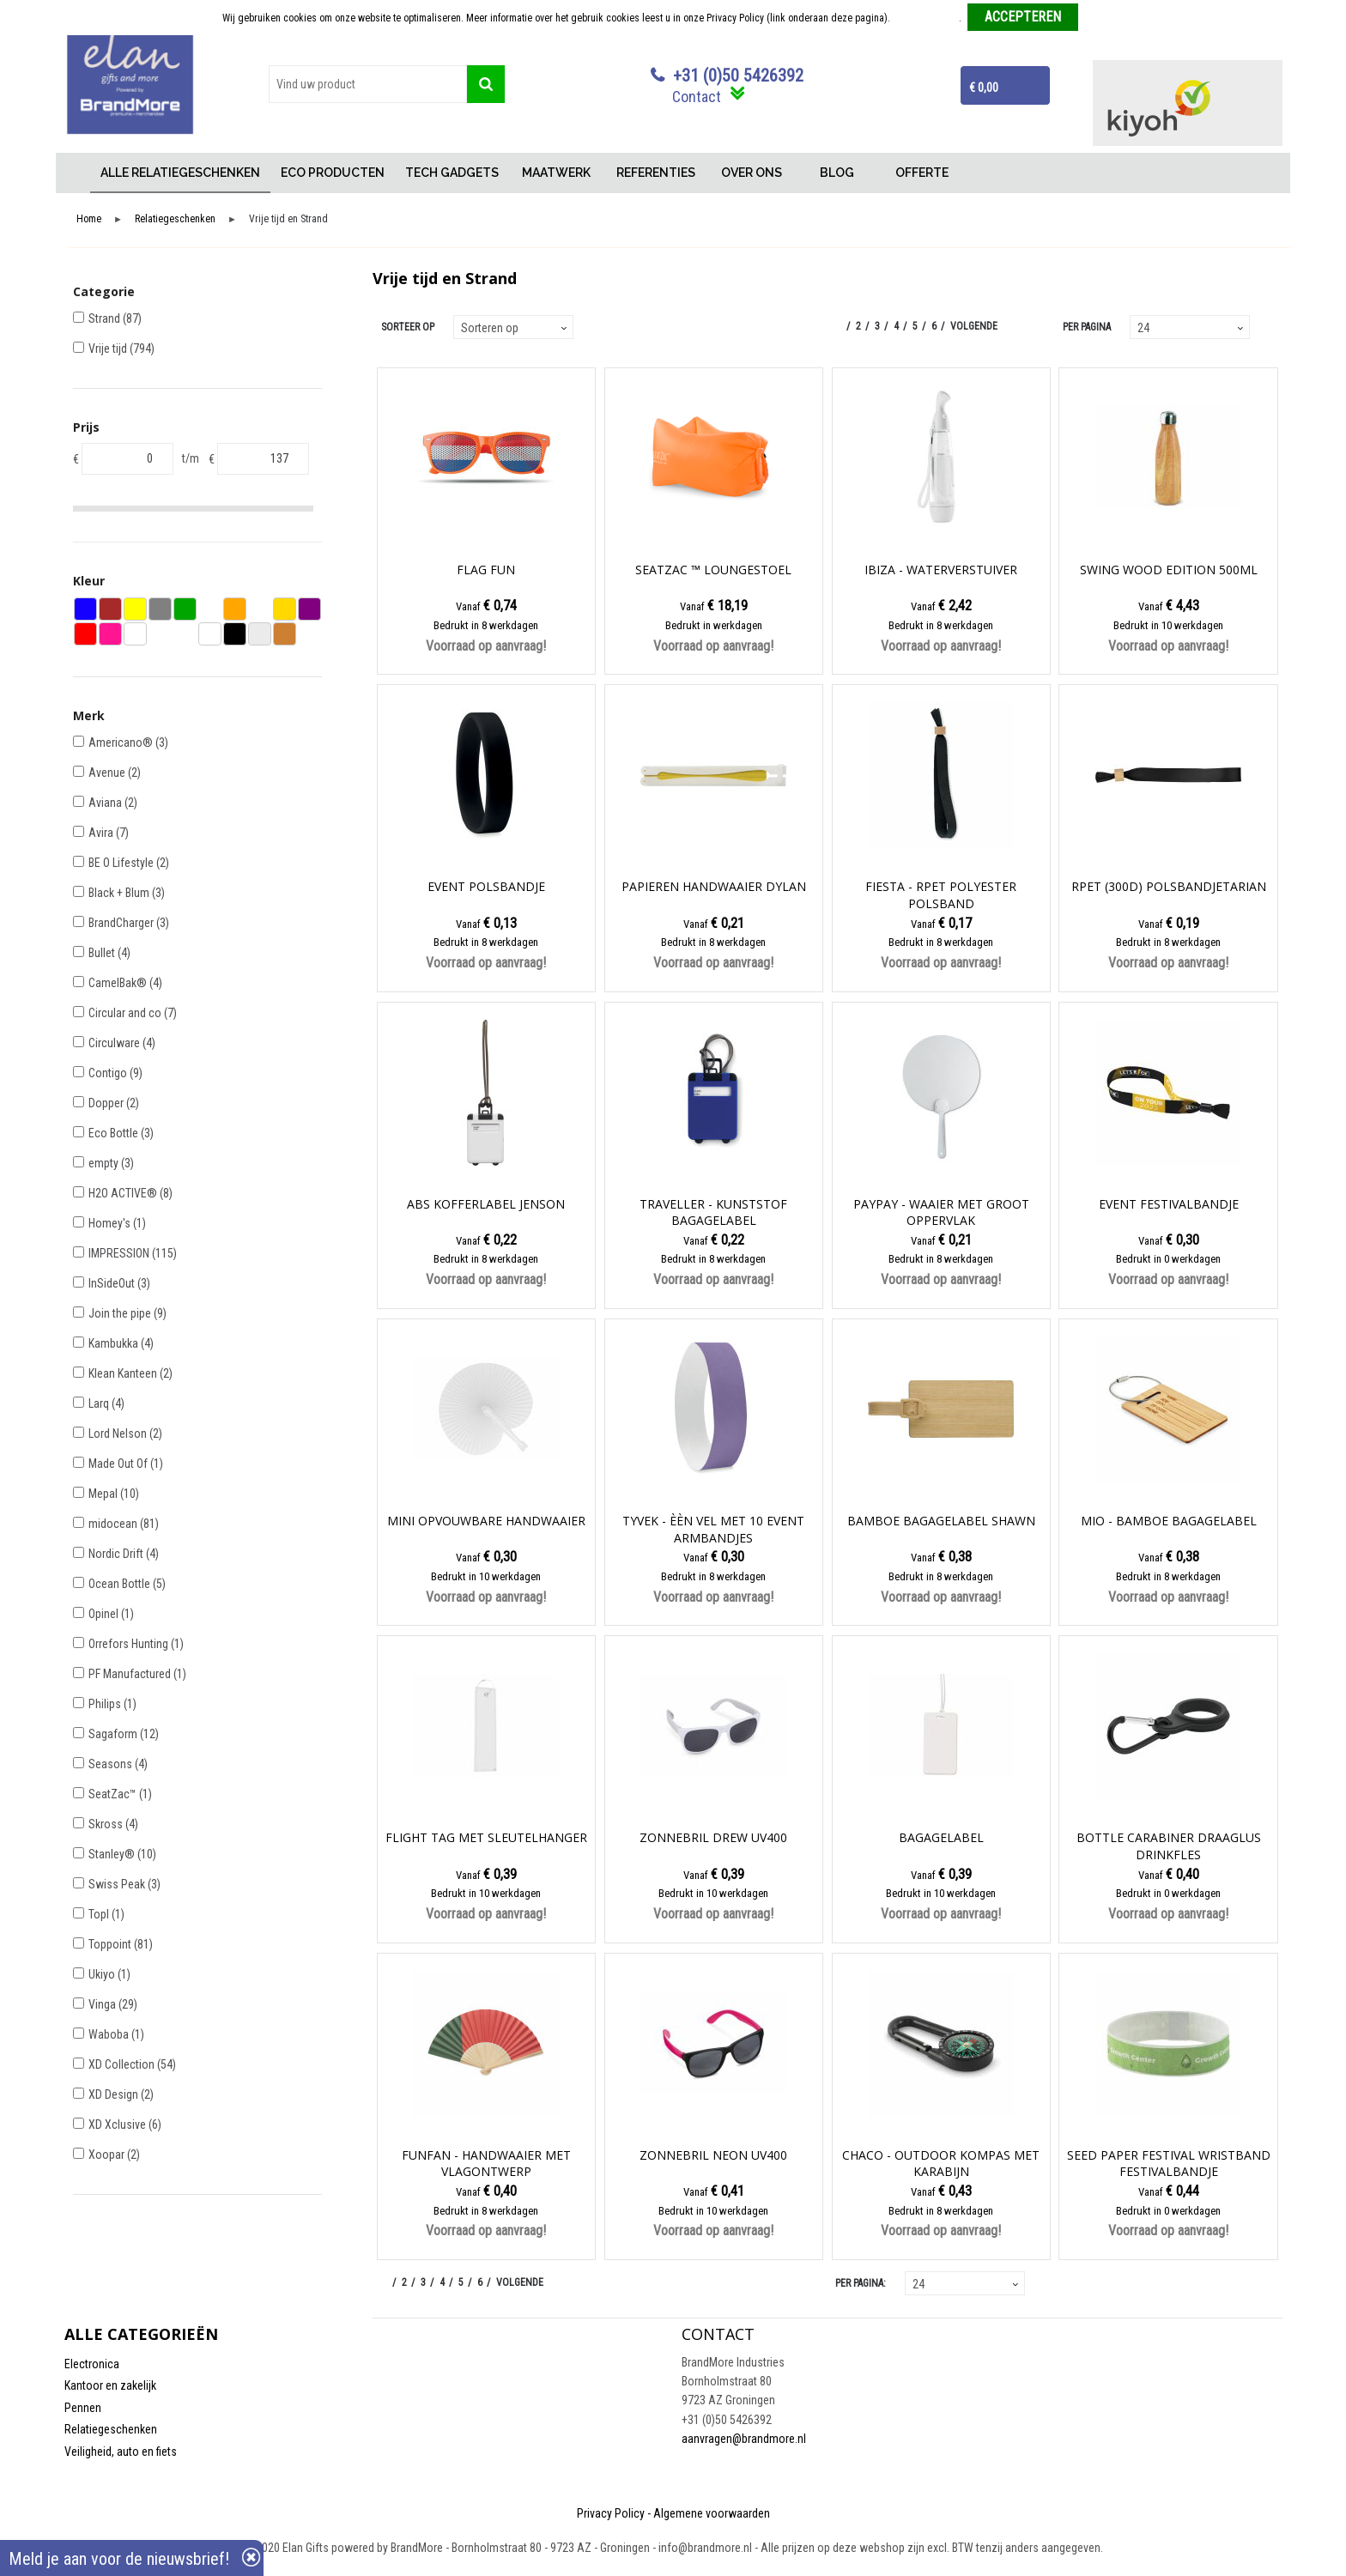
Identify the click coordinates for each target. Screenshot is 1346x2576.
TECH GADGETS (452, 172)
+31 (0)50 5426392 (738, 75)
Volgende (973, 326)
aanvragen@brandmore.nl (744, 2439)
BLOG (837, 172)
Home (77, 173)
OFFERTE (922, 172)
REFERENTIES (655, 172)
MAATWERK (556, 172)
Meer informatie (926, 18)
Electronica (91, 2364)
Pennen (82, 2408)
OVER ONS (751, 172)
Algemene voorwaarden (711, 2513)
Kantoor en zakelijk (110, 2385)
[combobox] (368, 84)
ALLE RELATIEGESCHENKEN (180, 172)
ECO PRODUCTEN (333, 172)
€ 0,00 (983, 87)
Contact (696, 97)
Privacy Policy (611, 2513)
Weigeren (1104, 18)
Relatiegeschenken (175, 219)
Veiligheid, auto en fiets (120, 2451)
